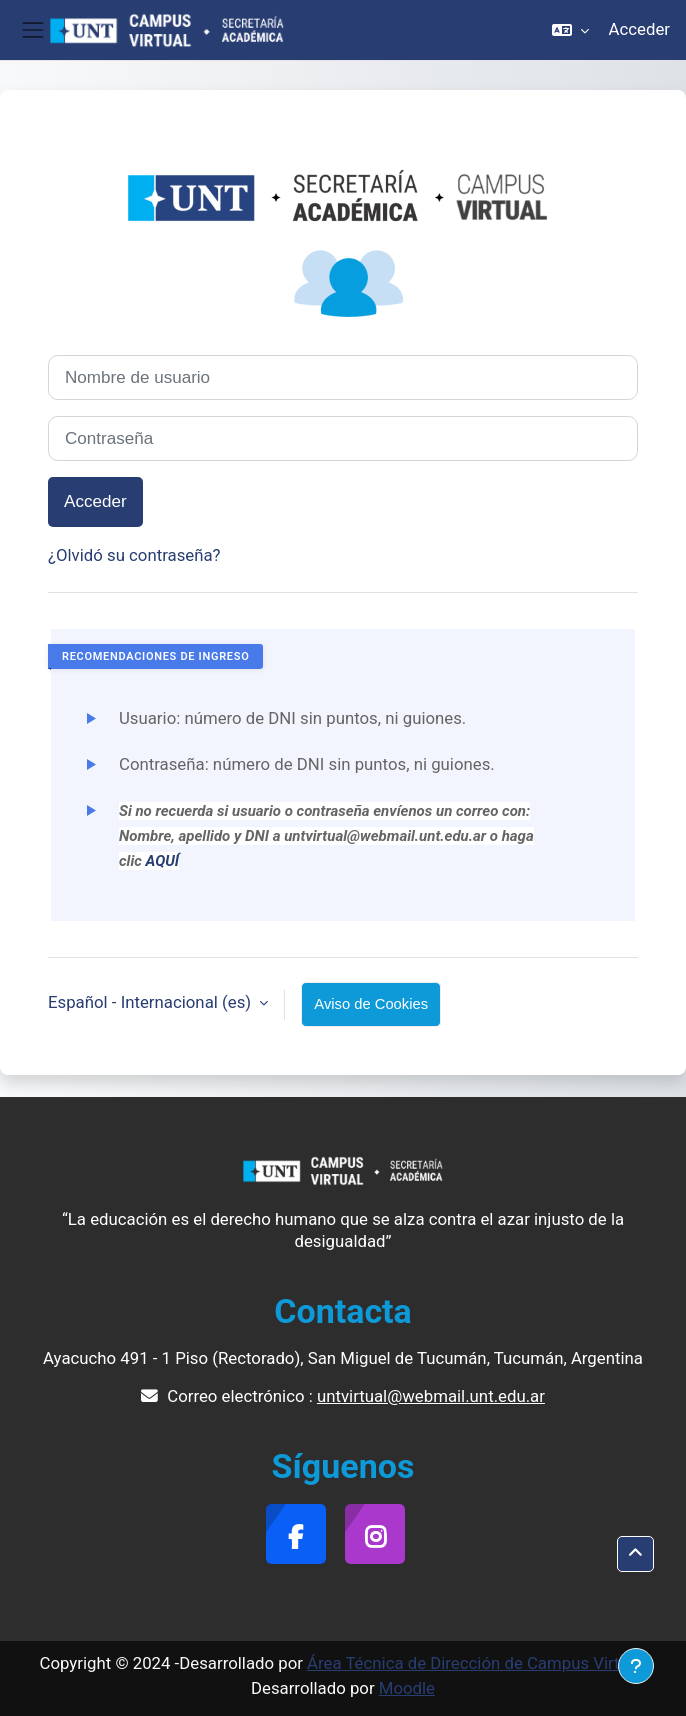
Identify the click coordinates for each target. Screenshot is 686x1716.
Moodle (407, 1688)
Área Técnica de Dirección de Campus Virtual (474, 1663)
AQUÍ (163, 861)
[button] (570, 30)
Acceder (639, 29)
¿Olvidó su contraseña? (134, 555)
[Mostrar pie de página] (636, 1666)
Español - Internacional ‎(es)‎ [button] (151, 1002)
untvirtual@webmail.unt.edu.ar (431, 1396)
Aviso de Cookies (371, 1004)
